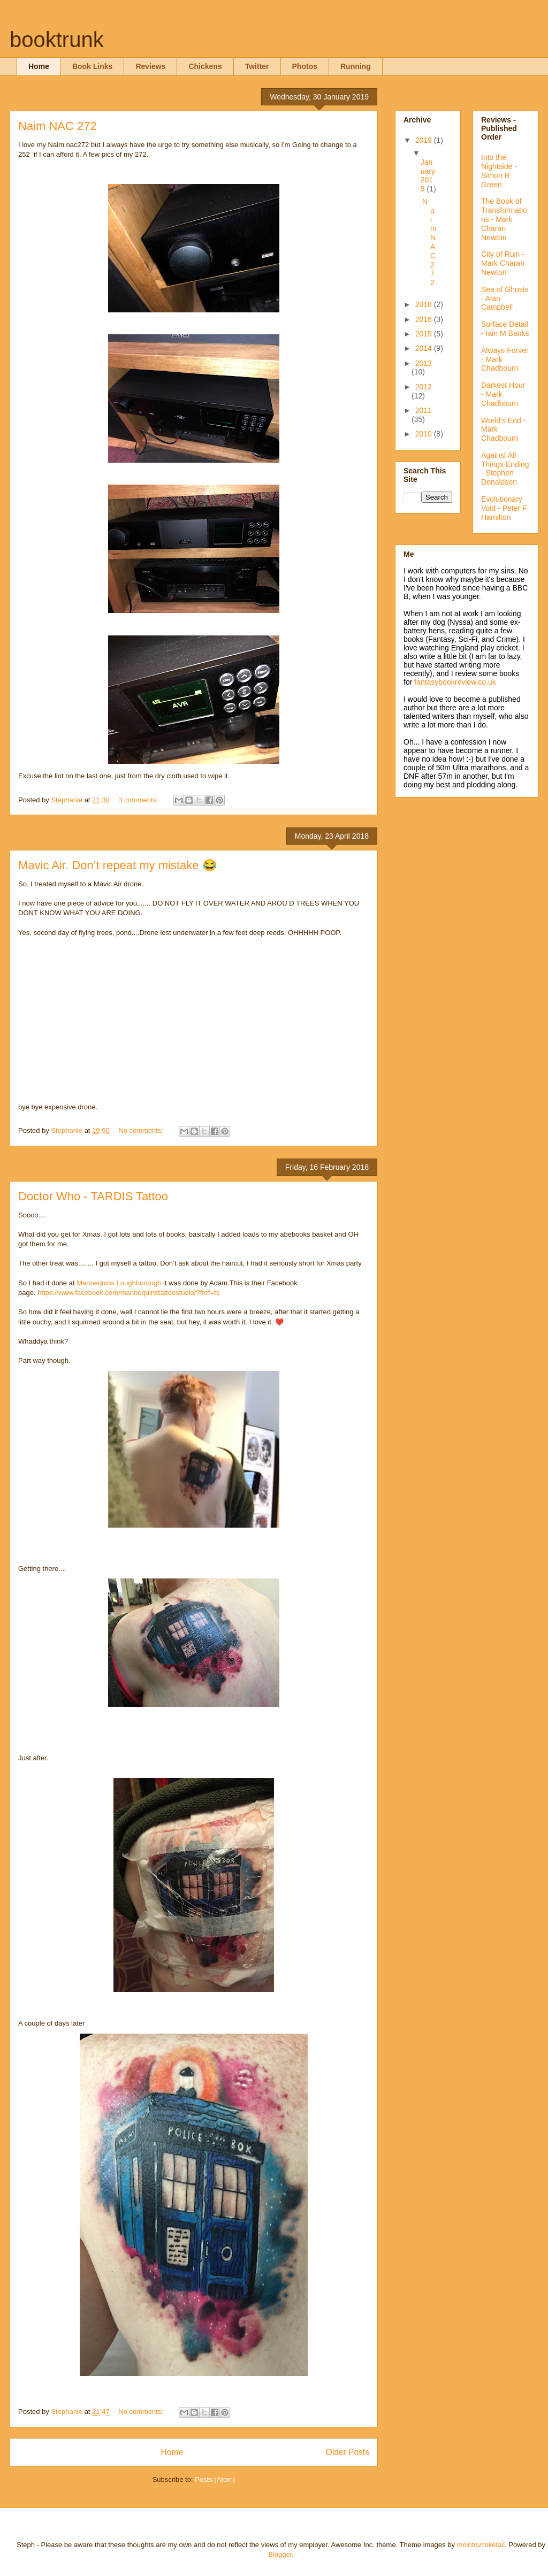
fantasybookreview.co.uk (455, 682)
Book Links (92, 66)
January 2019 (428, 175)
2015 (424, 333)
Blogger (280, 2554)
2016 (424, 319)
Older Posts (347, 2452)
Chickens (205, 66)
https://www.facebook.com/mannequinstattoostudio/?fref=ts (128, 1293)
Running (355, 66)
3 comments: (139, 800)
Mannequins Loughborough (119, 1283)
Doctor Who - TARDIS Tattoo (93, 1196)
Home (38, 66)
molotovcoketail (481, 2545)
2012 (423, 386)
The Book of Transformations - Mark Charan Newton (504, 219)
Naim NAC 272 (57, 126)
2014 (424, 348)
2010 (424, 434)
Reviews (150, 66)
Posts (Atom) (215, 2479)
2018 (424, 304)
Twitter (257, 66)
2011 (423, 410)
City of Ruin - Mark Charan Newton (502, 263)
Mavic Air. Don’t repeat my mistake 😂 (117, 865)
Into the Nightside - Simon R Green (499, 170)
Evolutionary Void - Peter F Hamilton (504, 508)
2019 (424, 140)
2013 (423, 363)
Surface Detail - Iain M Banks (505, 329)
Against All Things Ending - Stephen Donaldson (505, 468)
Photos (304, 66)
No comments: (141, 1130)
